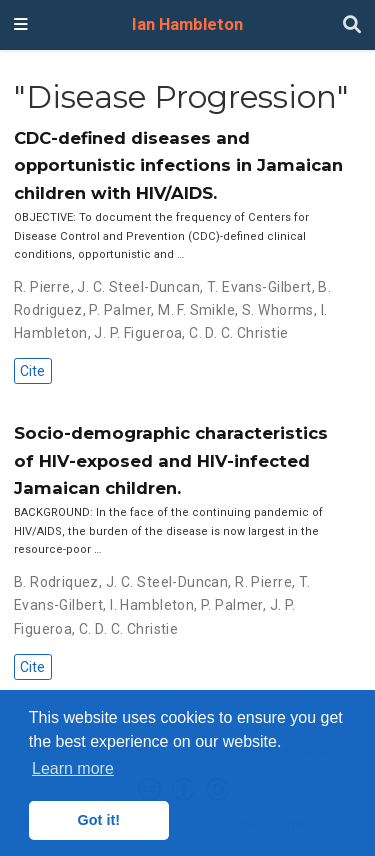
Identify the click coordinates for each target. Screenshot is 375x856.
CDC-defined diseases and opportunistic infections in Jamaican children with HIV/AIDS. (178, 165)
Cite (32, 371)
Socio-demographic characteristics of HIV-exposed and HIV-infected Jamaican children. (171, 460)
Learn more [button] (73, 768)
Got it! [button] (99, 820)
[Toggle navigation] (21, 25)
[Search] (352, 25)
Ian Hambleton (187, 24)
